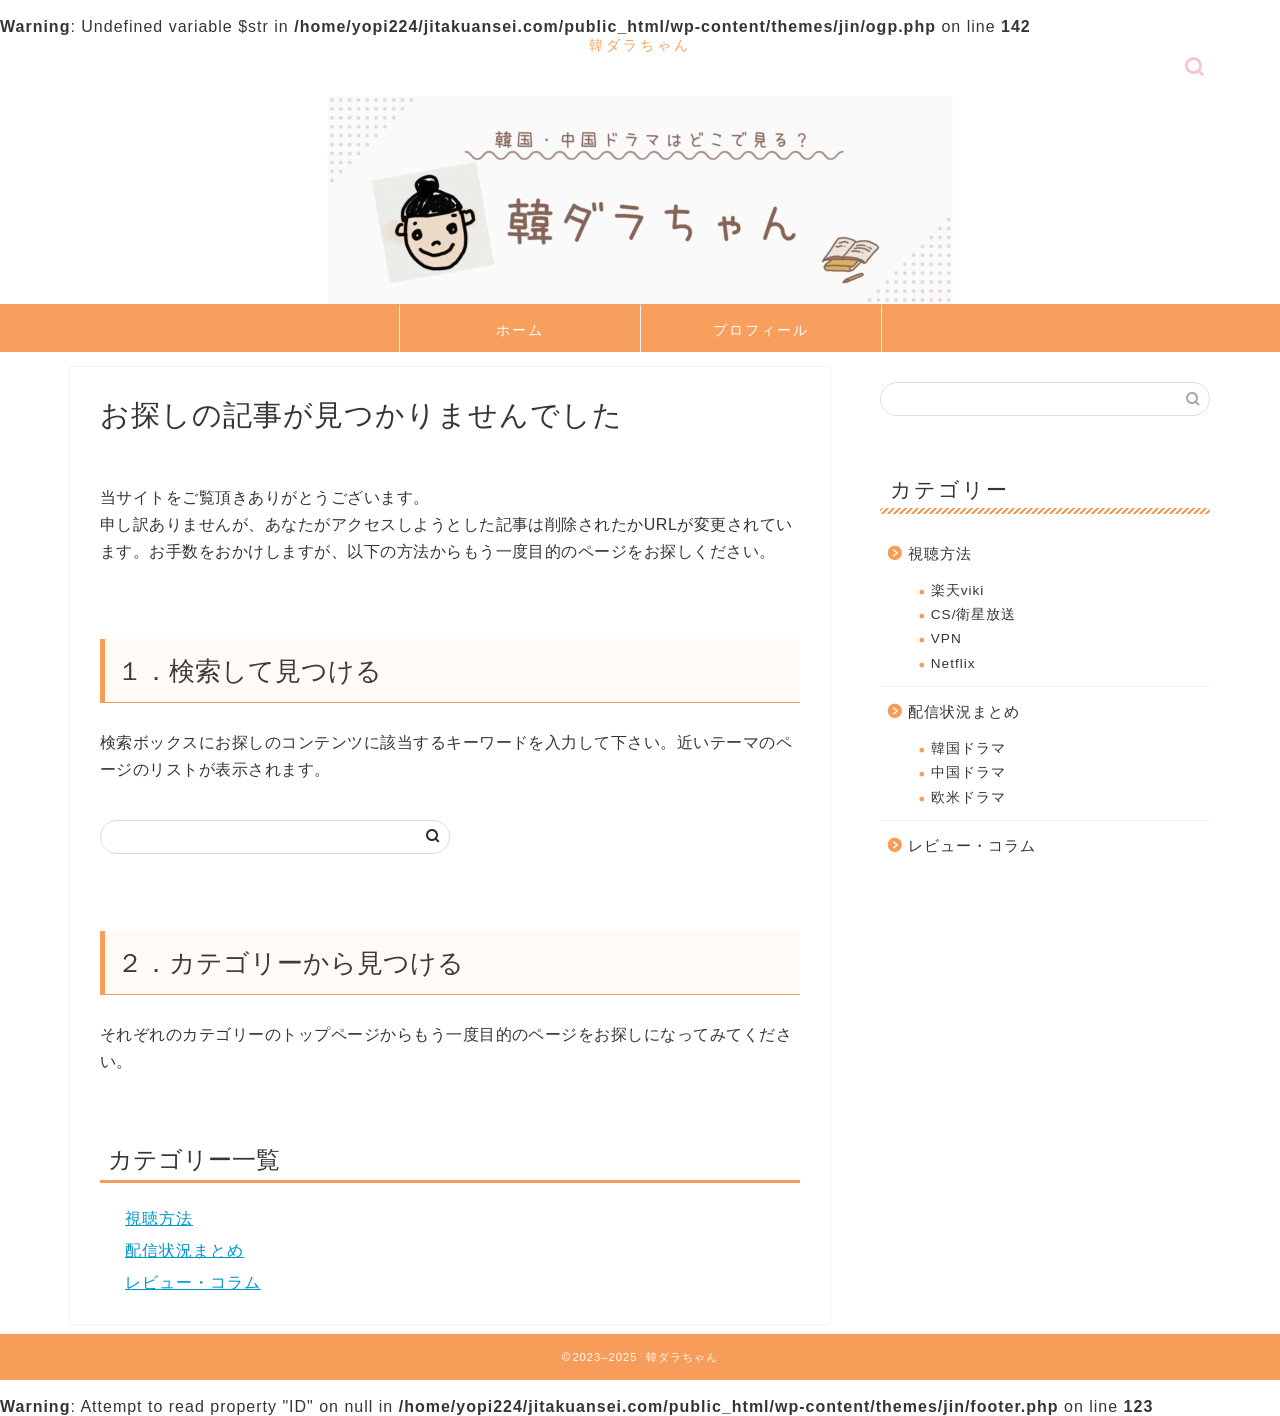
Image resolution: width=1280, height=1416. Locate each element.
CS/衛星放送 (974, 614)
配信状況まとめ (184, 1250)
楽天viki (958, 590)
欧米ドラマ (968, 797)
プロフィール (761, 330)
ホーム (520, 330)
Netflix (953, 663)
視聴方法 (159, 1218)
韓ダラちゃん (640, 44)
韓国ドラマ (968, 748)
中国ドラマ (968, 772)
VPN (946, 638)
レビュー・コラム (193, 1282)
